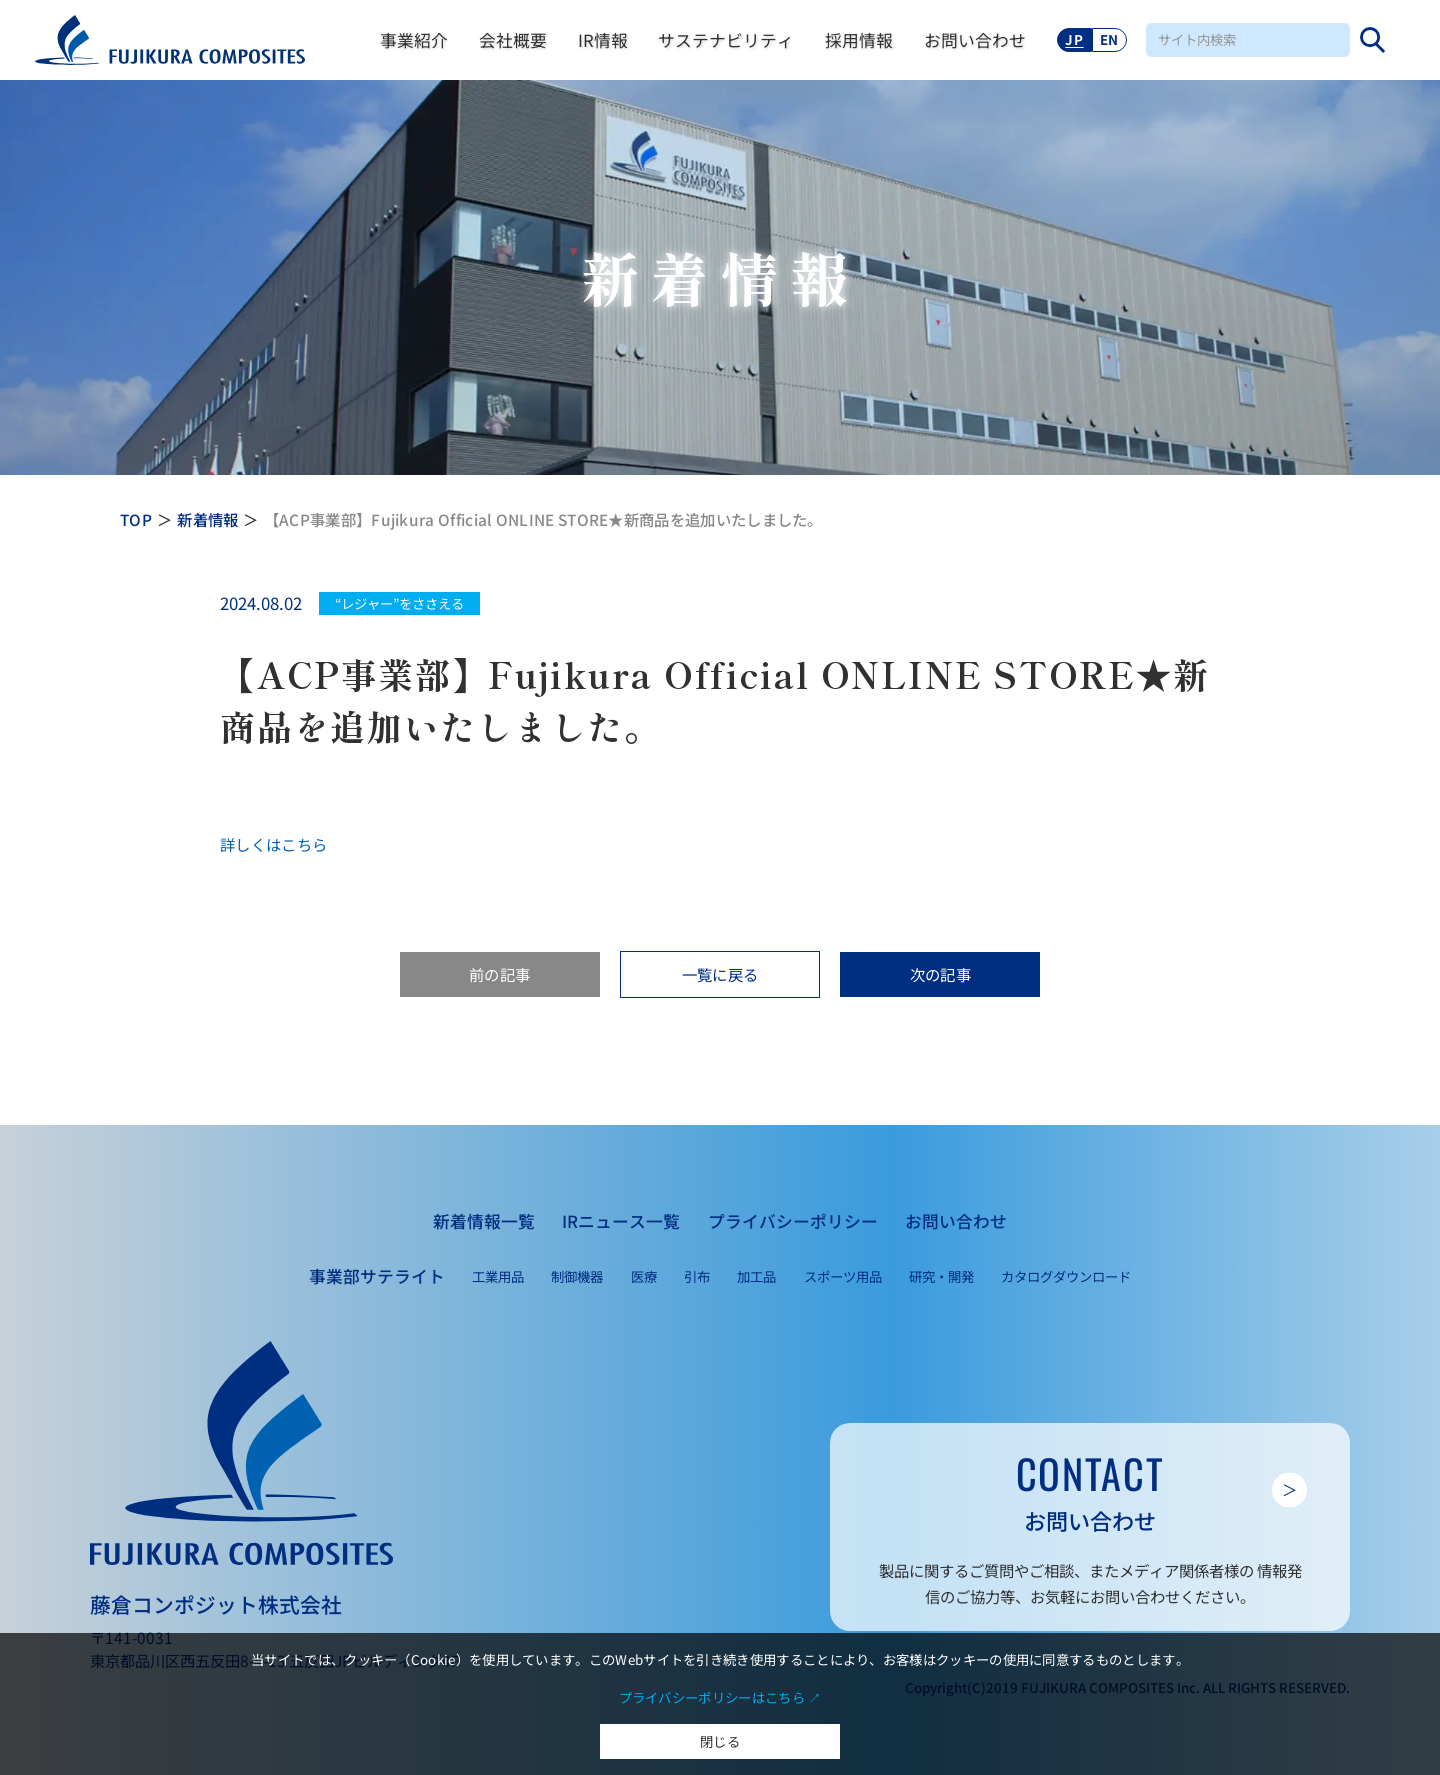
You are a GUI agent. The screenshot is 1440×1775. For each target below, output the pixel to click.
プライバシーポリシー (793, 1221)
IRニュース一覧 (621, 1221)
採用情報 (859, 40)
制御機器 (577, 1276)
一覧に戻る (720, 974)
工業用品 (498, 1276)
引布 (697, 1276)
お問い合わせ (975, 40)
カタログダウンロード (1066, 1276)
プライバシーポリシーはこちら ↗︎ (720, 1697)
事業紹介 (414, 40)
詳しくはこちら (273, 844)
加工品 (756, 1276)
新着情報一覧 (484, 1221)
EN (1109, 39)
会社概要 (513, 40)
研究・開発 (941, 1276)
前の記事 (499, 974)
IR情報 (603, 40)
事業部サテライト (377, 1276)
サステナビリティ (726, 40)
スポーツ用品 (843, 1276)
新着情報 (207, 519)
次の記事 (940, 974)
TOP (136, 519)
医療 (644, 1276)
